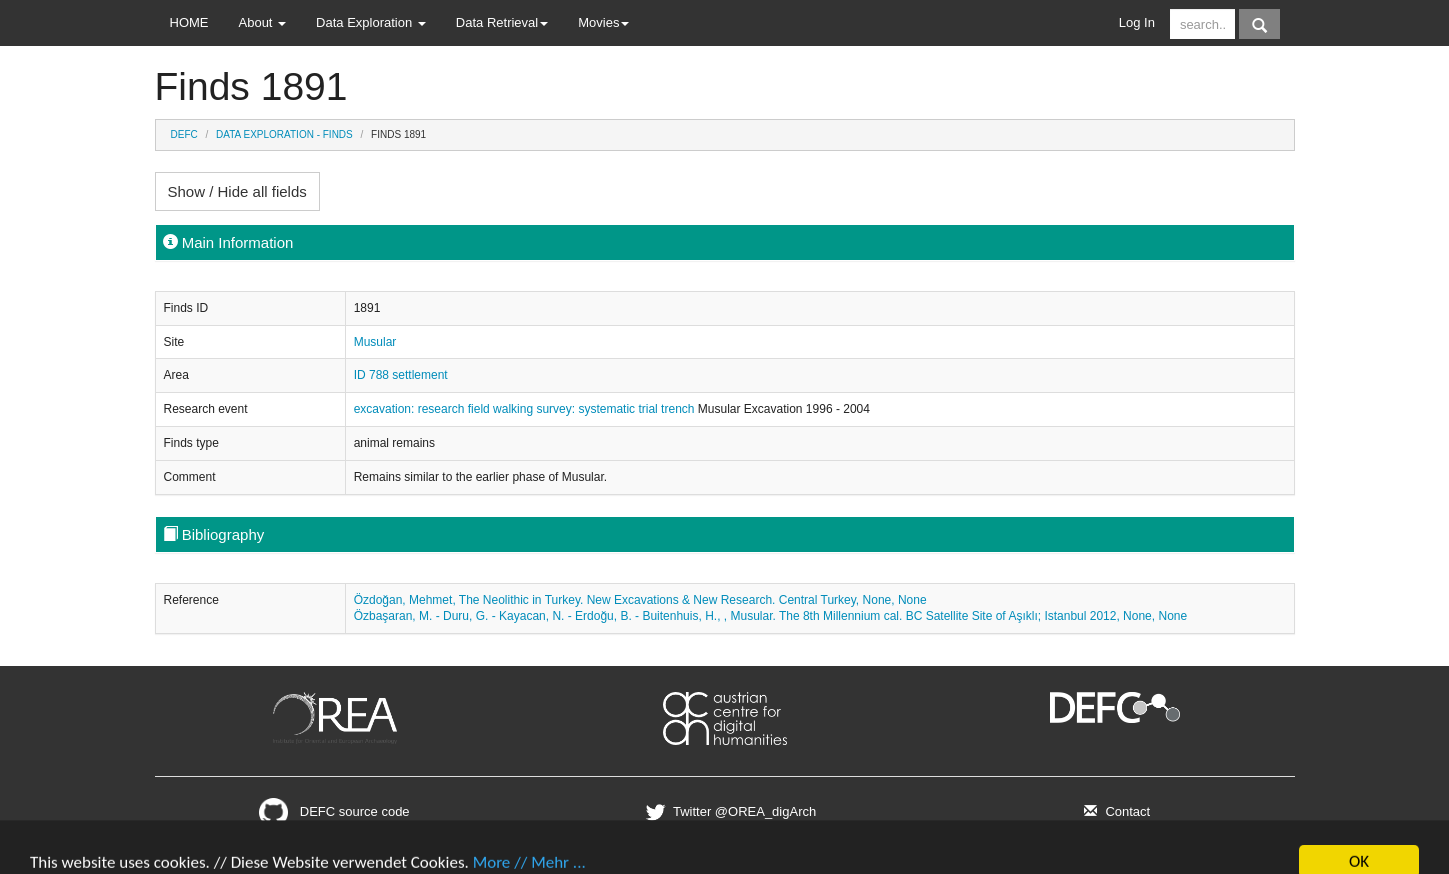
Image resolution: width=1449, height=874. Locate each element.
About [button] (263, 22)
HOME (189, 22)
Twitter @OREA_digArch (728, 811)
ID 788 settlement (401, 375)
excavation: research (411, 409)
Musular (375, 342)
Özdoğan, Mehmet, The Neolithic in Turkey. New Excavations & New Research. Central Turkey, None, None (640, 600)
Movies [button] (603, 22)
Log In (1137, 22)
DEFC (184, 134)
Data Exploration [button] (371, 22)
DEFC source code (334, 811)
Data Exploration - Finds (284, 134)
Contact (1114, 811)
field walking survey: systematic (553, 409)
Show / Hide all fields (237, 191)
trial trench (667, 409)
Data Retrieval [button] (502, 22)
